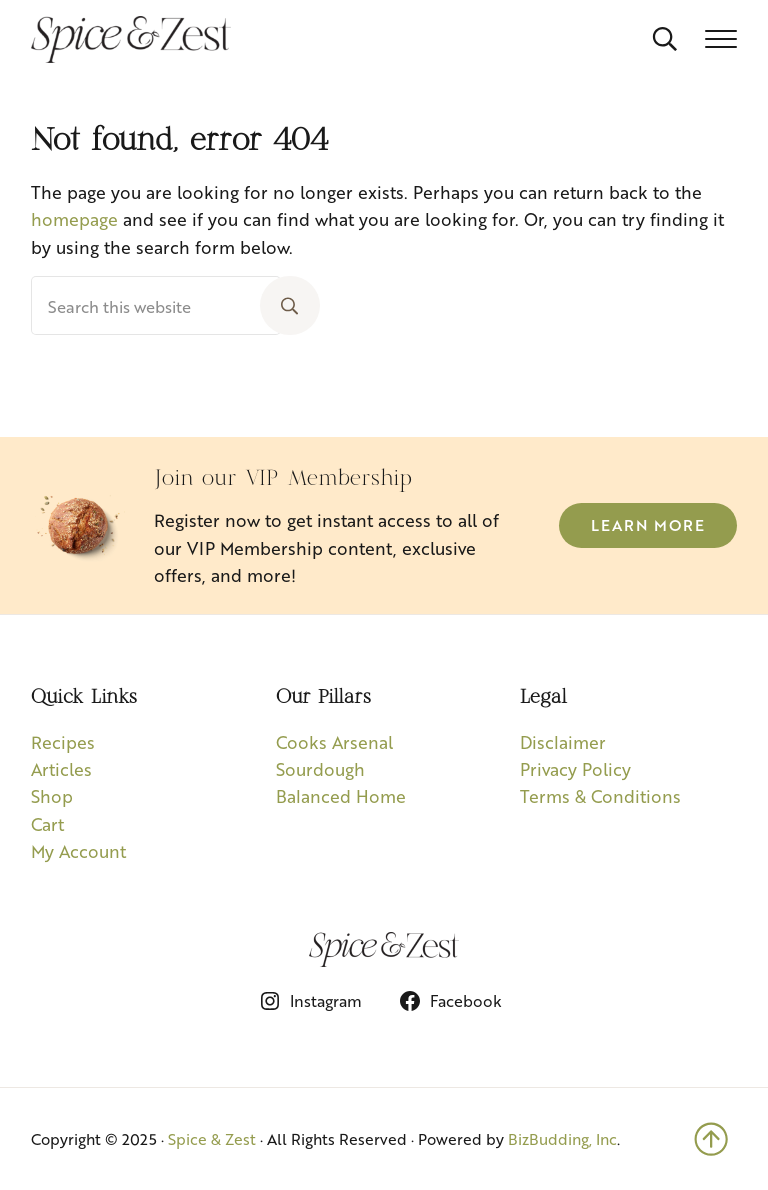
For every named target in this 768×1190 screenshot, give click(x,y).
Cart (47, 823)
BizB (523, 1138)
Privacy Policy (575, 768)
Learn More (648, 524)
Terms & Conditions (600, 795)
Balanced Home (341, 795)
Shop (52, 795)
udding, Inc (578, 1138)
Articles (61, 768)
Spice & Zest (212, 1138)
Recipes (63, 741)
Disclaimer (563, 741)
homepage (74, 218)
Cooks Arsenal (334, 741)
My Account (78, 850)
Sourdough (320, 768)
